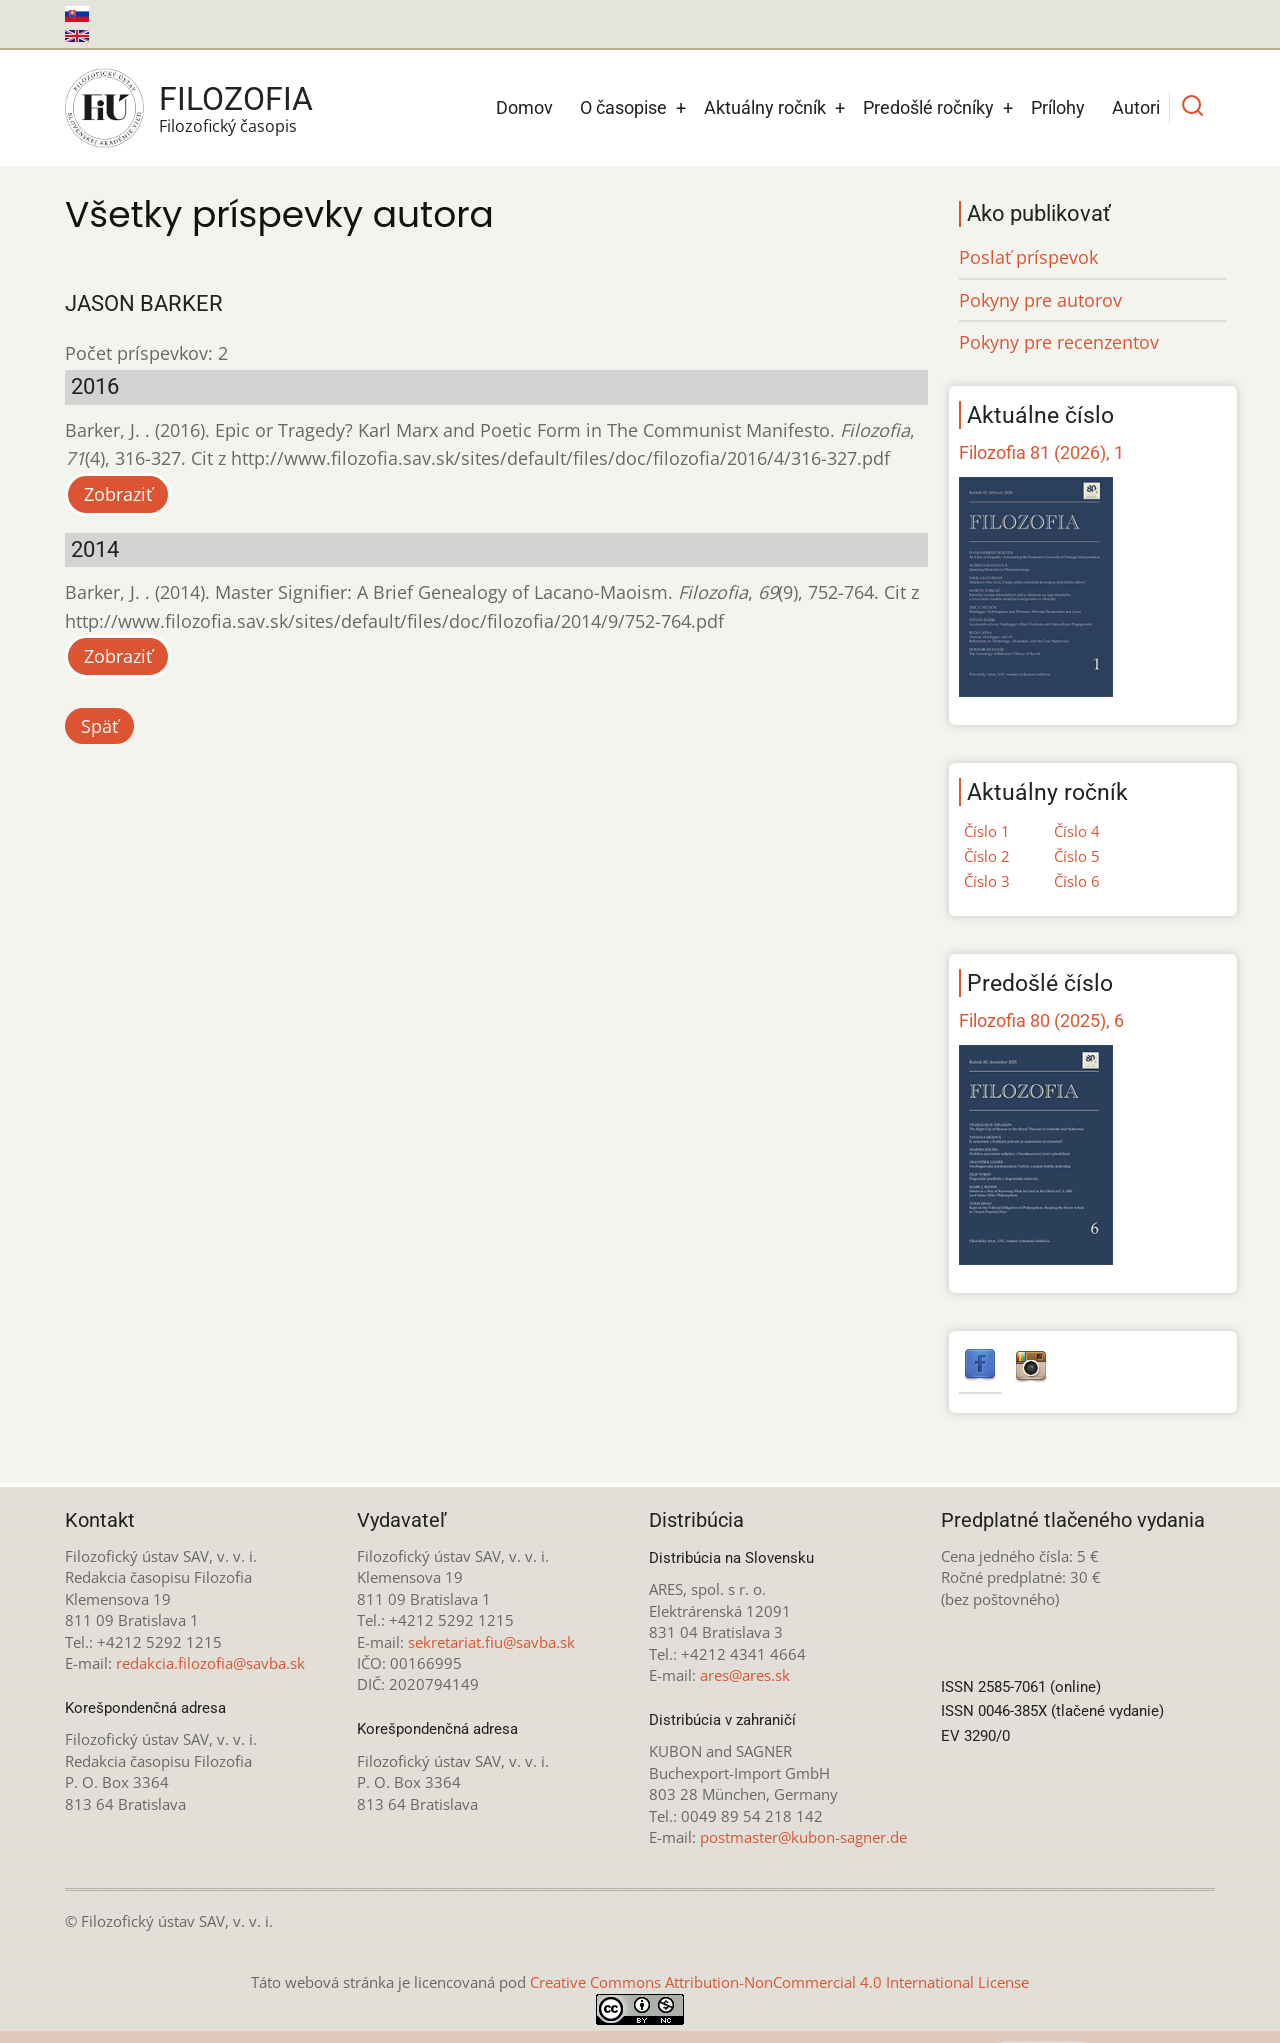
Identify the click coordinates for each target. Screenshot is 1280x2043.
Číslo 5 (1077, 856)
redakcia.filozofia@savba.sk (210, 1663)
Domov (524, 107)
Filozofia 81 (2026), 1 (1041, 452)
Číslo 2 (987, 856)
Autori (1136, 107)
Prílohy (1058, 107)
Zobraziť (118, 494)
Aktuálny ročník (765, 107)
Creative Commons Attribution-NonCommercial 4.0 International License (779, 1982)
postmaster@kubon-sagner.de (803, 1837)
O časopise (623, 107)
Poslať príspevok (1028, 257)
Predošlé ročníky (928, 107)
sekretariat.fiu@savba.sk (491, 1642)
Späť (99, 726)
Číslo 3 (987, 881)
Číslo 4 (1077, 831)
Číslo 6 (1077, 881)
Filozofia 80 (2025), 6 (1041, 1020)
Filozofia (236, 99)
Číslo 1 (987, 831)
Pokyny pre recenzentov (1059, 342)
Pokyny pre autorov (1040, 300)
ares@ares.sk (745, 1675)
